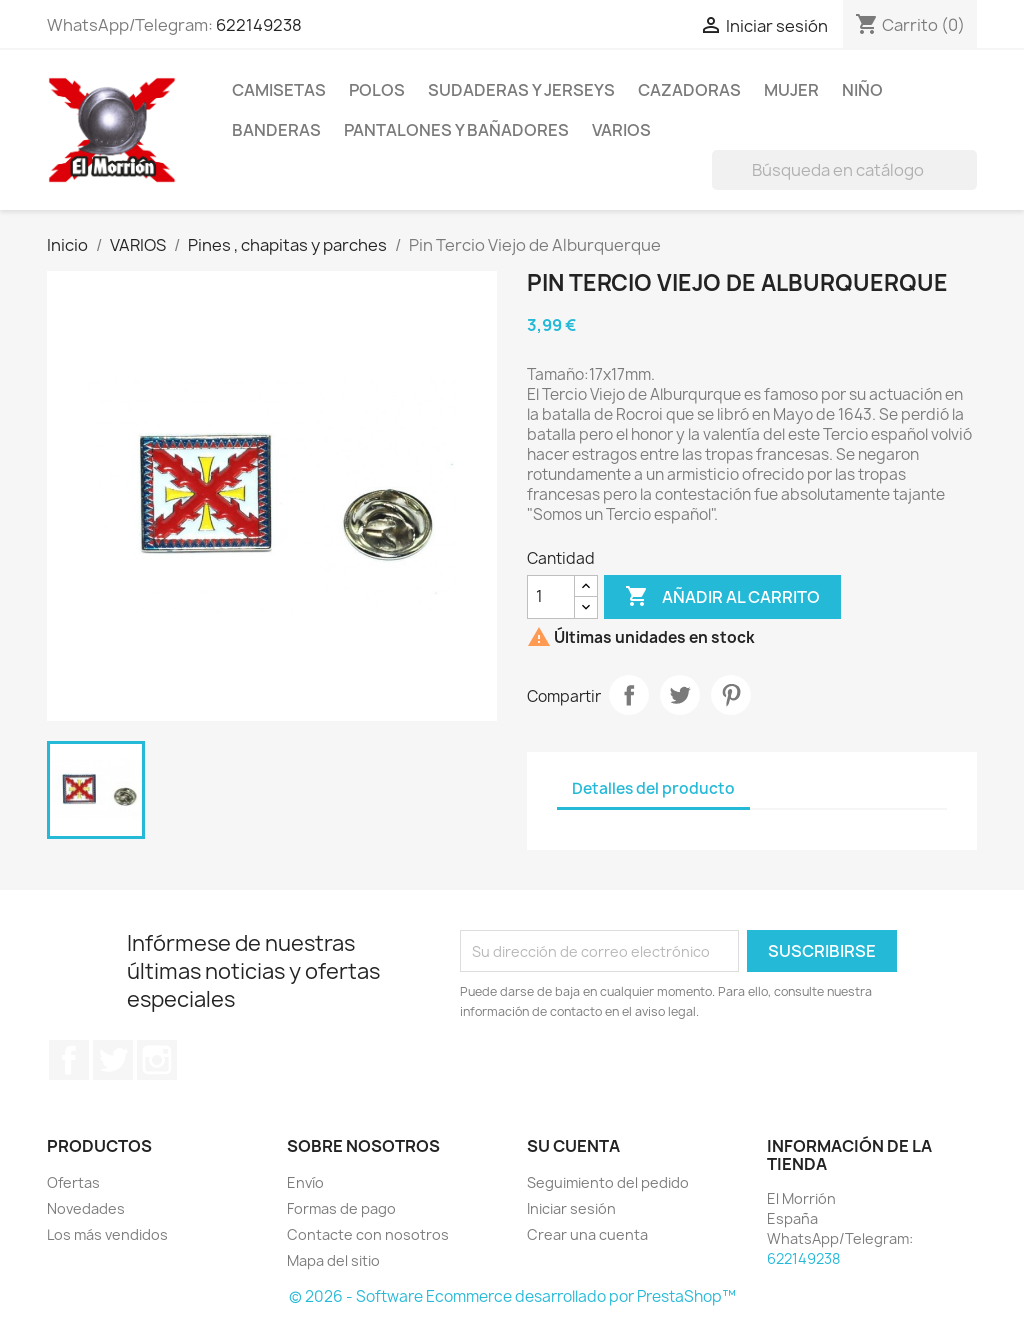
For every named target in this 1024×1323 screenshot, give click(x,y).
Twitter (113, 1060)
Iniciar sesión (571, 1208)
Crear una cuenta (587, 1234)
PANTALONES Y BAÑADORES (456, 130)
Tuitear (680, 695)
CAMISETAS (279, 90)
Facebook (69, 1060)
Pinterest (731, 695)
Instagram (157, 1060)
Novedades (86, 1208)
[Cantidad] (551, 597)
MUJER (791, 90)
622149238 (259, 25)
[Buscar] (844, 170)
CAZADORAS (689, 90)
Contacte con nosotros (368, 1234)
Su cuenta (573, 1146)
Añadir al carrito (722, 597)
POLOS (377, 90)
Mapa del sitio (333, 1260)
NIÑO (862, 90)
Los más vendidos (107, 1234)
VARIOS (621, 130)
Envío (305, 1182)
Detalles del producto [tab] (653, 788)
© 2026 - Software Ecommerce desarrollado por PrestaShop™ (512, 1296)
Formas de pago (341, 1208)
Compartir (629, 695)
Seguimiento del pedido (608, 1182)
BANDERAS (276, 130)
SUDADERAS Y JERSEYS (521, 90)
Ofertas (73, 1182)
